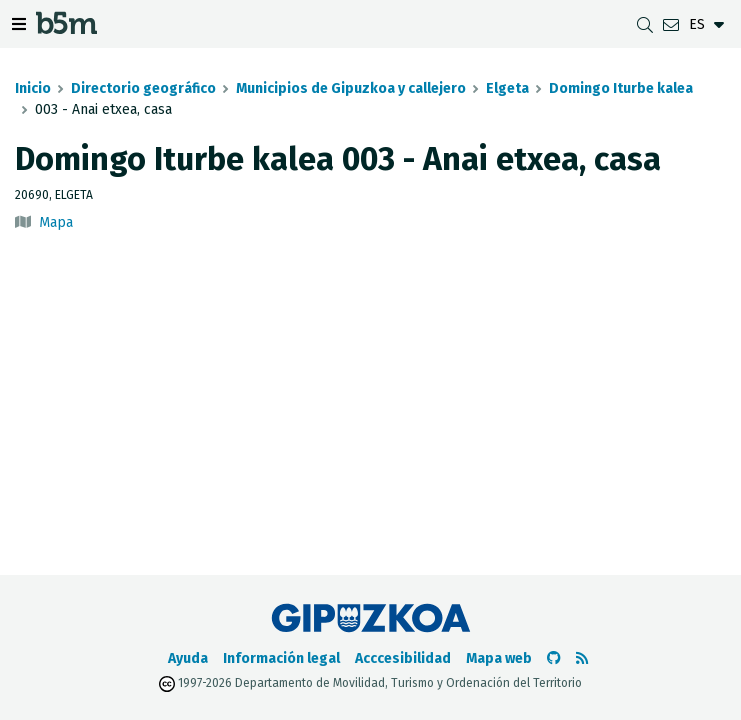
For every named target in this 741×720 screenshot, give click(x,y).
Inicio (33, 88)
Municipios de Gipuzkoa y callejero (351, 88)
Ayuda (188, 658)
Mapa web (499, 658)
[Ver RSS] (582, 658)
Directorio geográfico (143, 88)
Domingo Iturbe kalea (621, 88)
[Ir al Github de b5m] (554, 658)
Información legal (281, 658)
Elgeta (507, 88)
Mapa (56, 222)
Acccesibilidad (403, 658)
